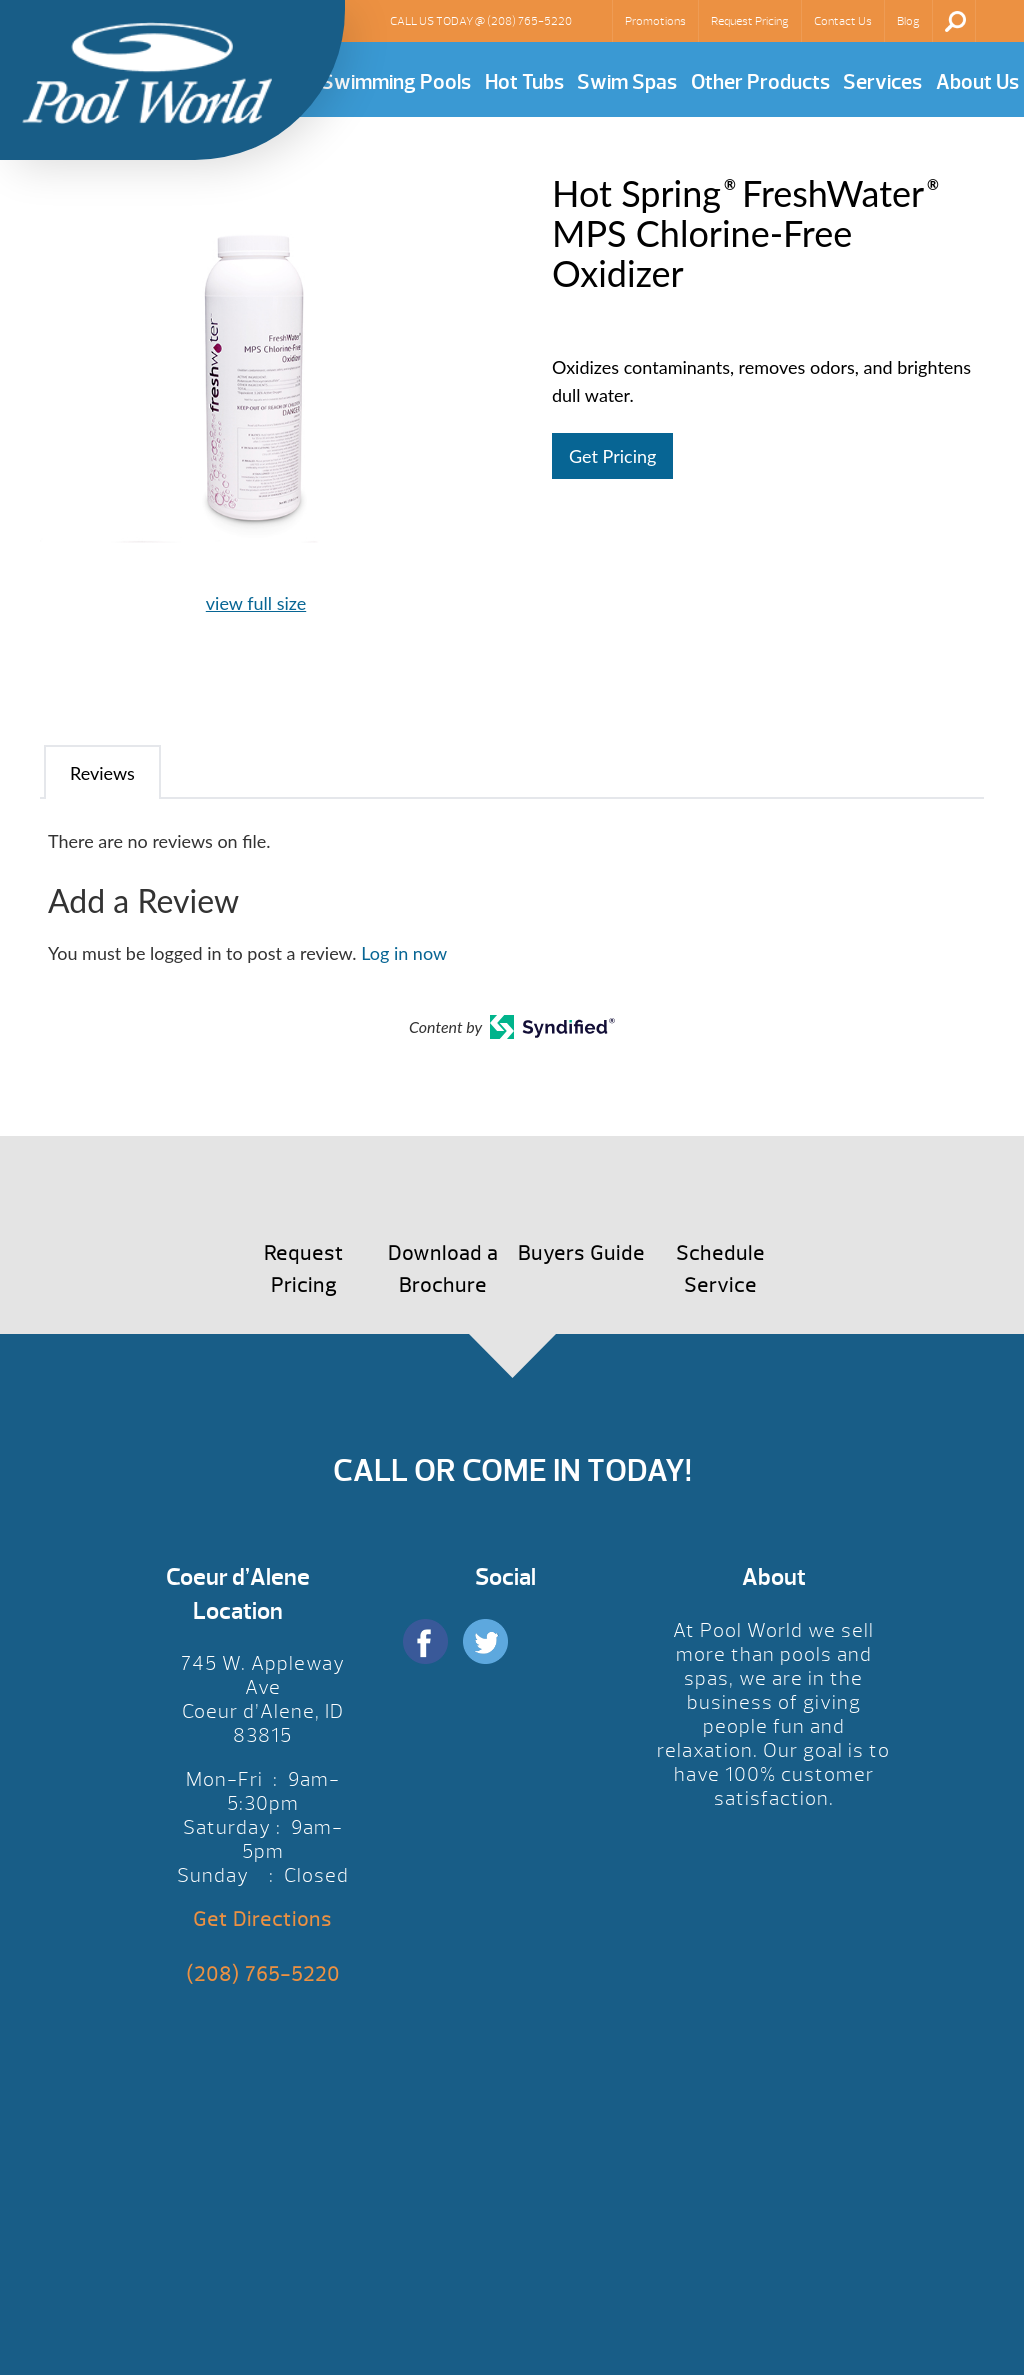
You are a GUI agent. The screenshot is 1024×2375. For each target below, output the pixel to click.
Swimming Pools (396, 82)
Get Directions (262, 1919)
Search (956, 21)
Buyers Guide (581, 1253)
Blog (908, 21)
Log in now (404, 953)
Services (882, 82)
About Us (977, 82)
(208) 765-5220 (529, 21)
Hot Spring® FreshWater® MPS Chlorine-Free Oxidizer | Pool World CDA (147, 73)
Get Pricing (612, 456)
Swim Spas (627, 82)
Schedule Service (720, 1269)
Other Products (760, 82)
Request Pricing (750, 21)
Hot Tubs (524, 82)
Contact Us (843, 21)
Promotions (655, 21)
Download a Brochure (443, 1269)
